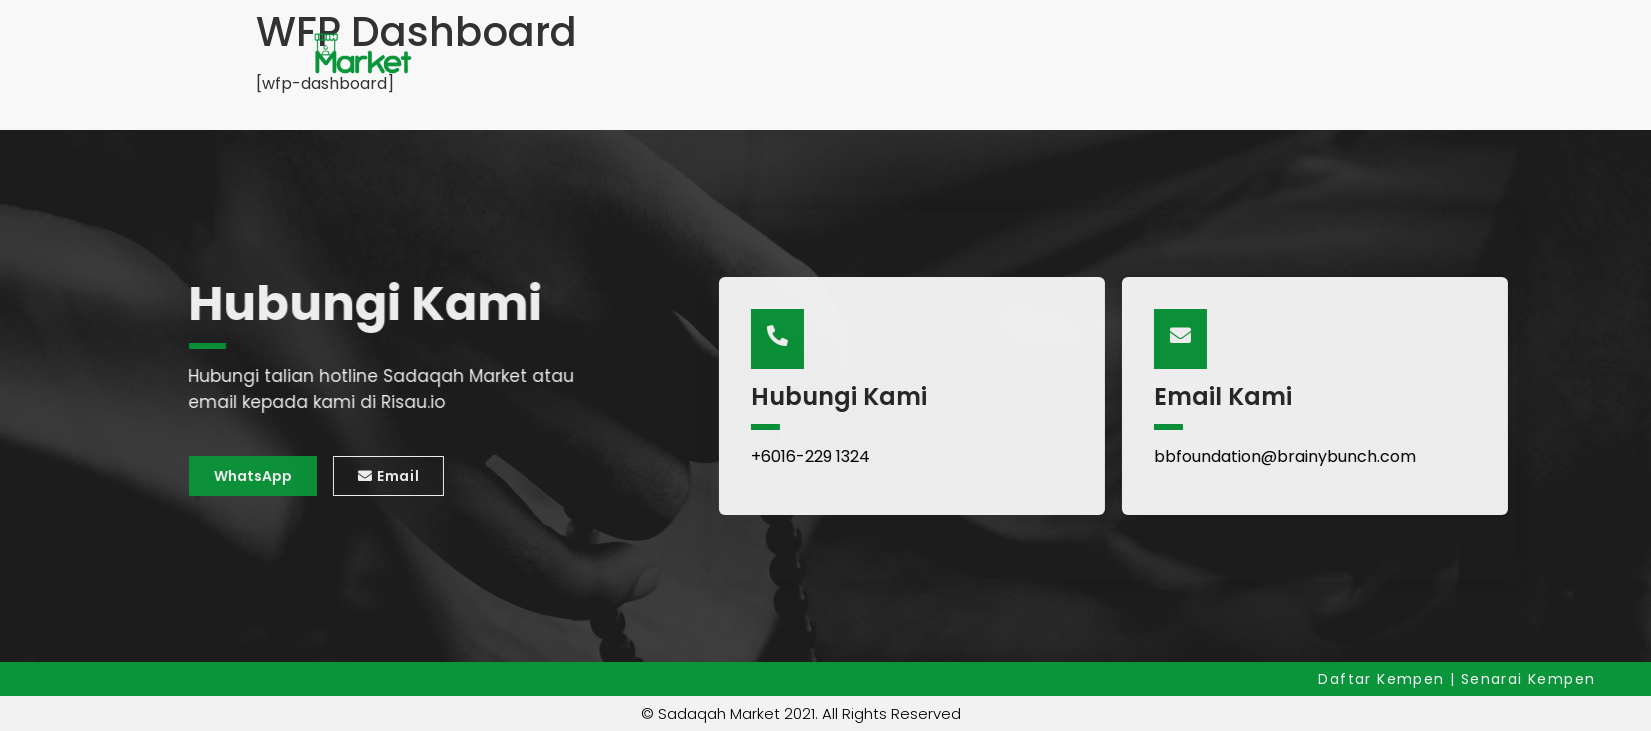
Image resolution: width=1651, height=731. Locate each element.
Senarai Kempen (637, 55)
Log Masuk (1206, 54)
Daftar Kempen (1384, 679)
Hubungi (788, 54)
